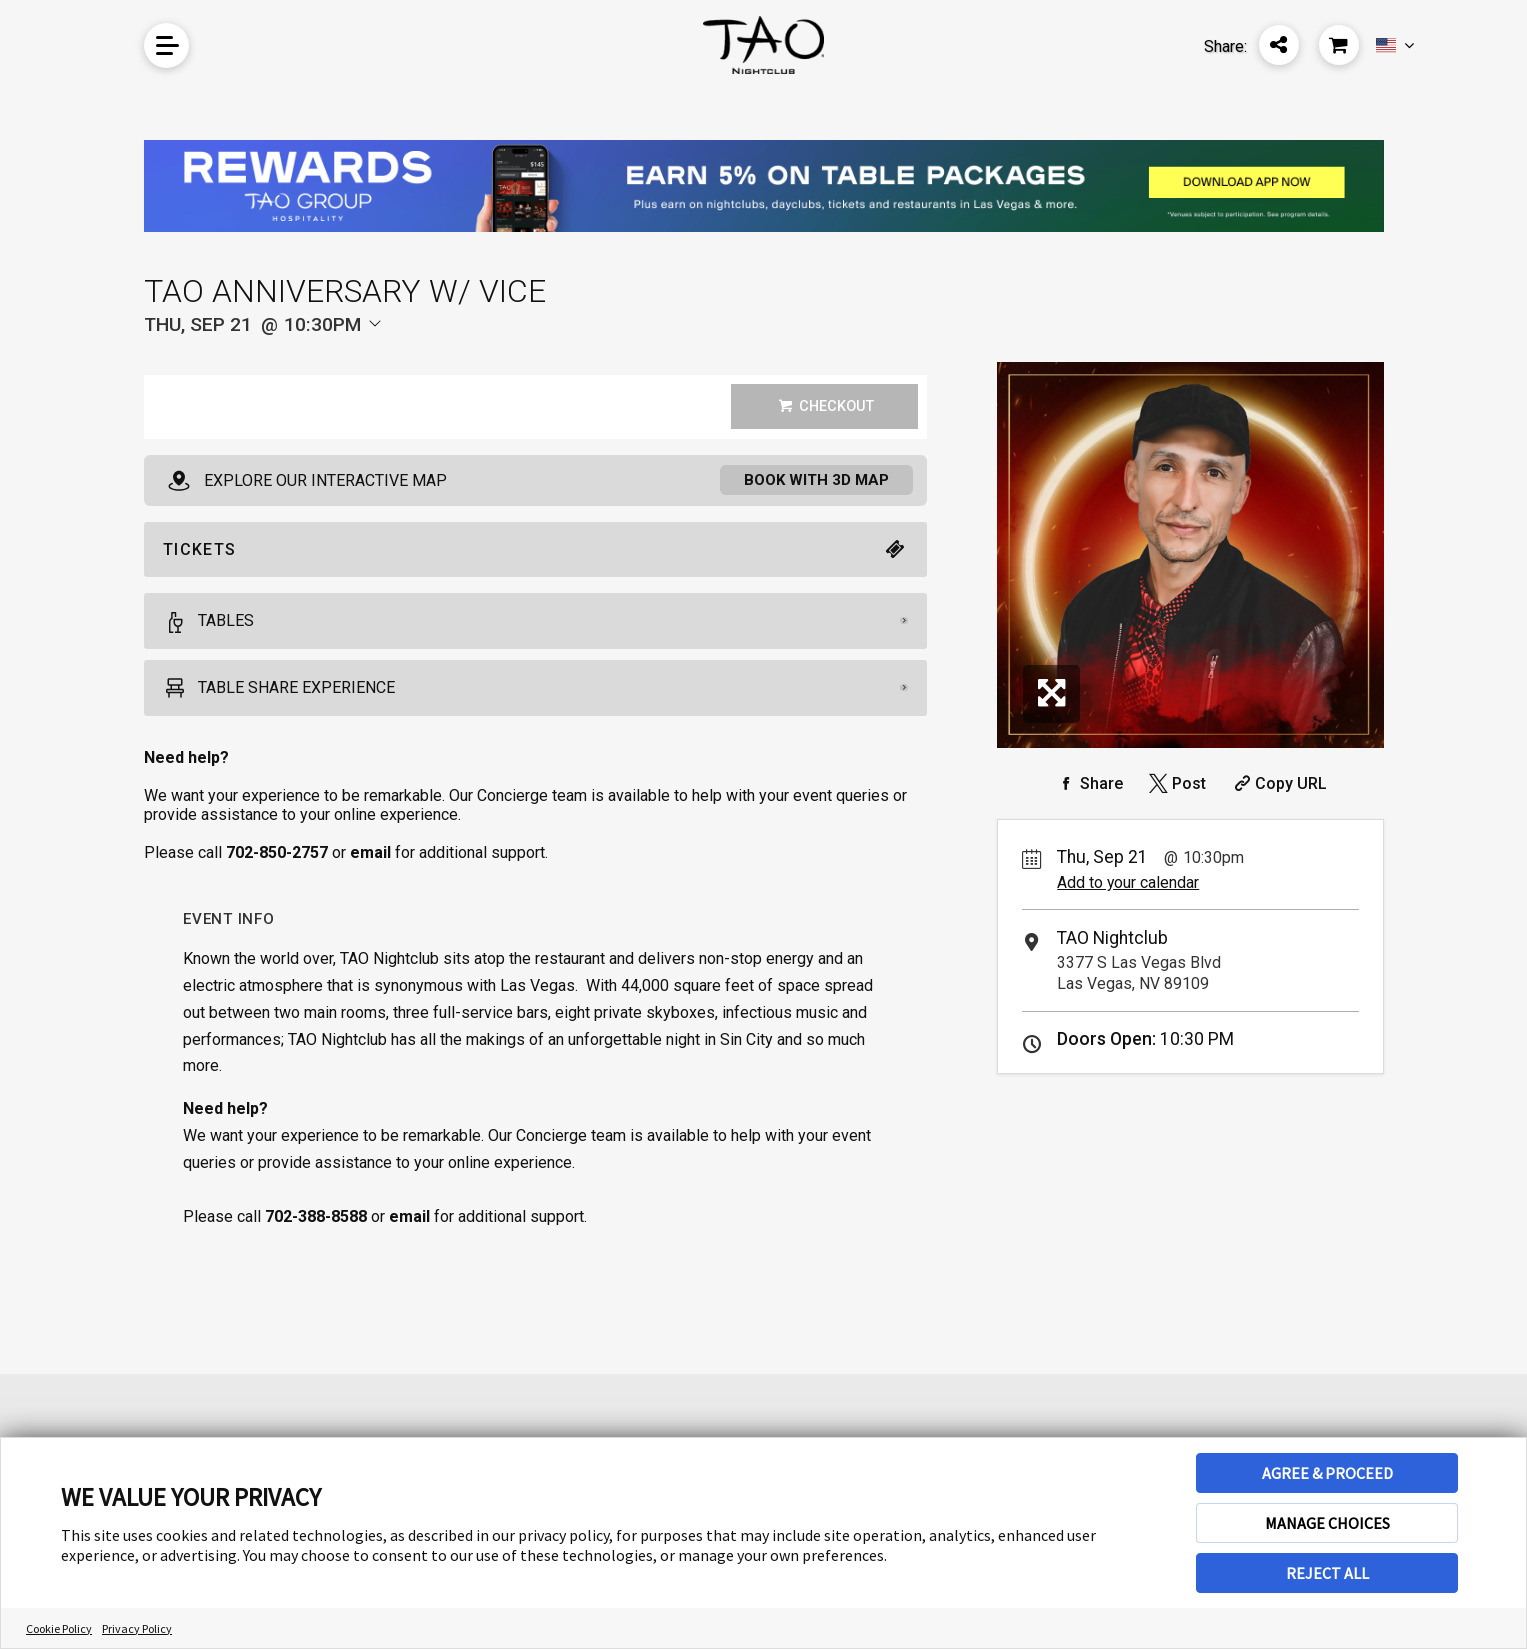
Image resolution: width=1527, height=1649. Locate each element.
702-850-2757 (277, 854)
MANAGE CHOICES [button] (1327, 1523)
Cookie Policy (59, 1628)
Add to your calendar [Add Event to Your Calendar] (1128, 882)
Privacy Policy (137, 1628)
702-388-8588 (316, 1218)
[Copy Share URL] (1278, 783)
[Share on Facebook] (1088, 783)
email (409, 1218)
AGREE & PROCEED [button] (1327, 1473)
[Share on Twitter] (1175, 783)
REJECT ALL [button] (1327, 1573)
